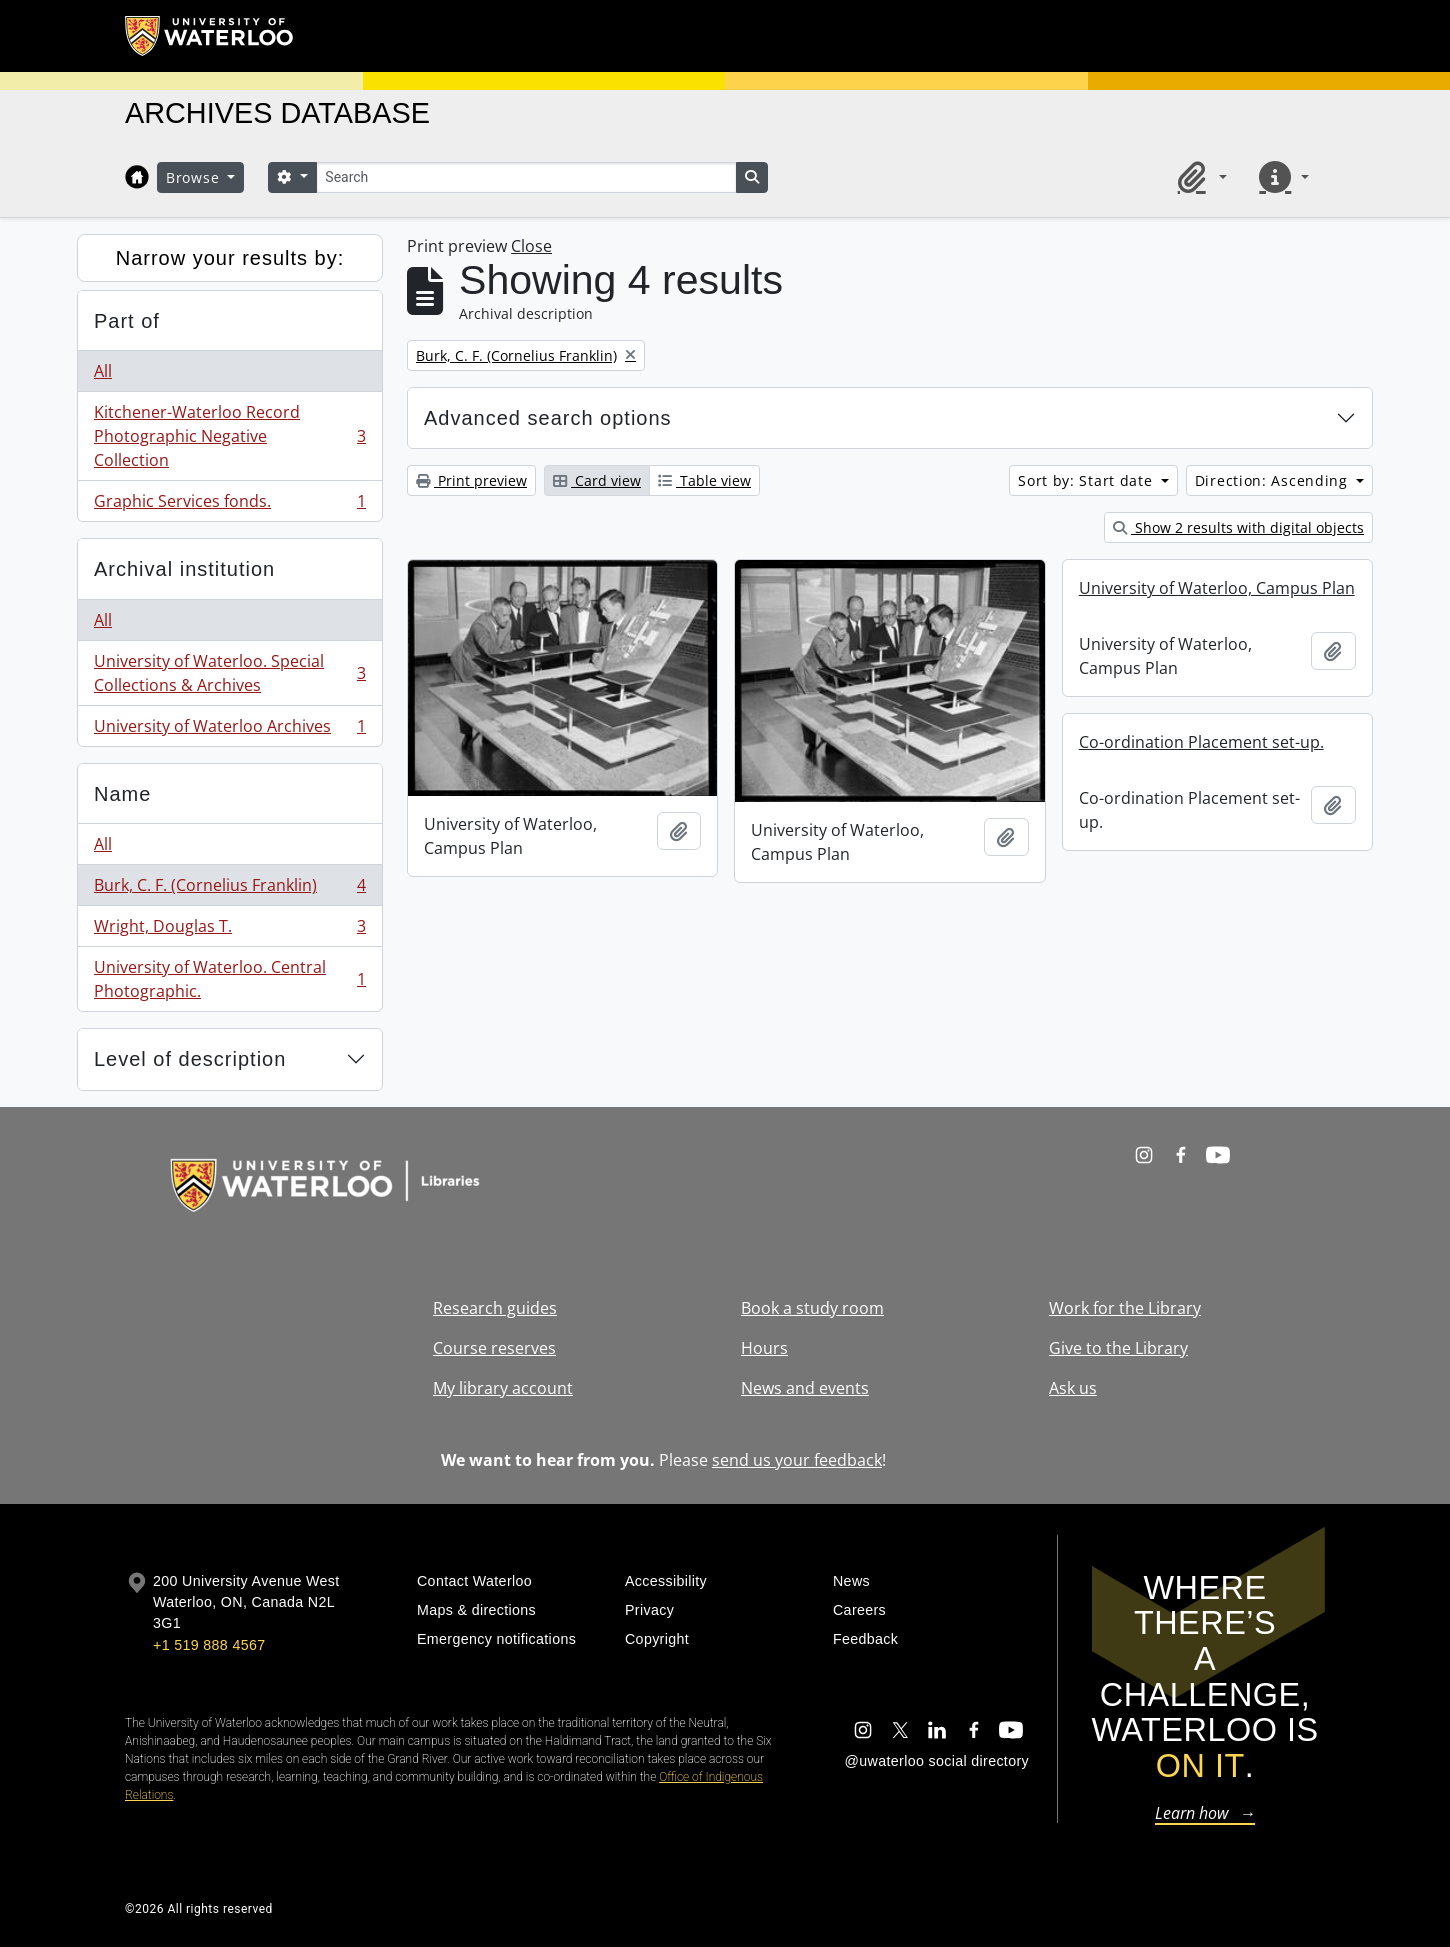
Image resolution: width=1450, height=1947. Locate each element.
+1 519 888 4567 (209, 1645)
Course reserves (494, 1348)
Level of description (190, 1059)
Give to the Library (1118, 1348)
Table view (704, 480)
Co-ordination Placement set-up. (1201, 742)
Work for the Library (1125, 1308)
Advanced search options (548, 418)
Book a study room (812, 1308)
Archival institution (184, 569)
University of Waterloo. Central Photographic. (229, 979)
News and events (805, 1388)
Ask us (1073, 1388)
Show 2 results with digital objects (1238, 527)
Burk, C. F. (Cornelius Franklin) (229, 889)
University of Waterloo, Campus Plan (1217, 588)
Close (531, 246)
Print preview (471, 480)
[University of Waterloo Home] (210, 36)
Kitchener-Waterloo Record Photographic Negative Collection (229, 436)
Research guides (495, 1308)
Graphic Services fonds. (229, 505)
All (103, 371)
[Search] (526, 177)
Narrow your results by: (230, 258)
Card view (597, 480)
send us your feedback (797, 1460)
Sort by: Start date (1087, 480)
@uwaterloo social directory (937, 1761)
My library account (503, 1388)
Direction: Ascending (1274, 480)
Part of (127, 321)
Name (122, 794)
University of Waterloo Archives (229, 730)
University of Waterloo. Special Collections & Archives (229, 673)
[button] (1199, 177)
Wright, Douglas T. (229, 930)
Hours (764, 1348)
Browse (195, 177)
